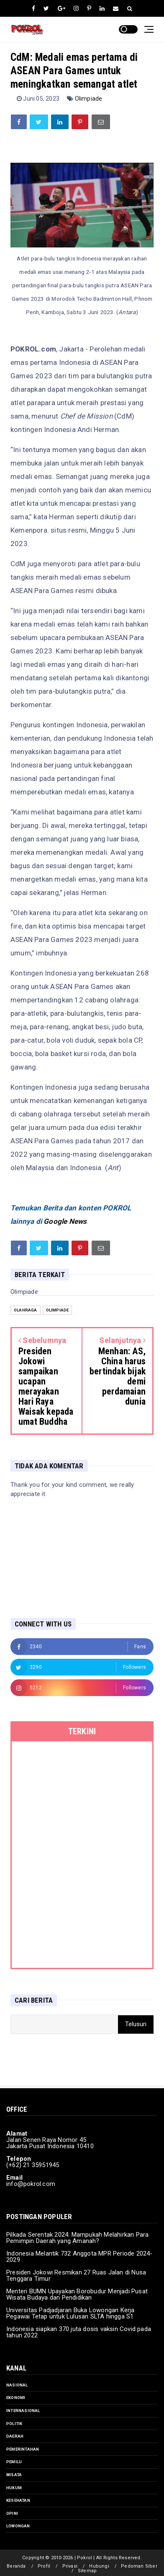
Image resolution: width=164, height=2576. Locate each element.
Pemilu (14, 2461)
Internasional (23, 2410)
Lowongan (18, 2526)
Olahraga (25, 1310)
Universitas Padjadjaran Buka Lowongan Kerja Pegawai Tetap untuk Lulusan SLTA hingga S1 (70, 2313)
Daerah (14, 2436)
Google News (65, 1221)
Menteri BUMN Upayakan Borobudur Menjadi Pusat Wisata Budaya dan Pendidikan (77, 2294)
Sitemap (87, 2570)
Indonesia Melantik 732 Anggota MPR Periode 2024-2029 (79, 2257)
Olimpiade (88, 98)
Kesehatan (18, 2500)
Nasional (17, 2385)
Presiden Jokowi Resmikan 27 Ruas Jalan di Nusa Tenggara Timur (76, 2275)
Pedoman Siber (139, 2566)
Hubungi (99, 2566)
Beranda (16, 2566)
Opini (12, 2513)
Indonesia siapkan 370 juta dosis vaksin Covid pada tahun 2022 (78, 2332)
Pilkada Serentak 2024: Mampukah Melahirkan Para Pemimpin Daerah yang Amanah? (77, 2238)
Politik (14, 2423)
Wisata (14, 2474)
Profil (44, 2566)
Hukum (14, 2487)
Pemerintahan (22, 2449)
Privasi (69, 2566)
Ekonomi (15, 2397)
